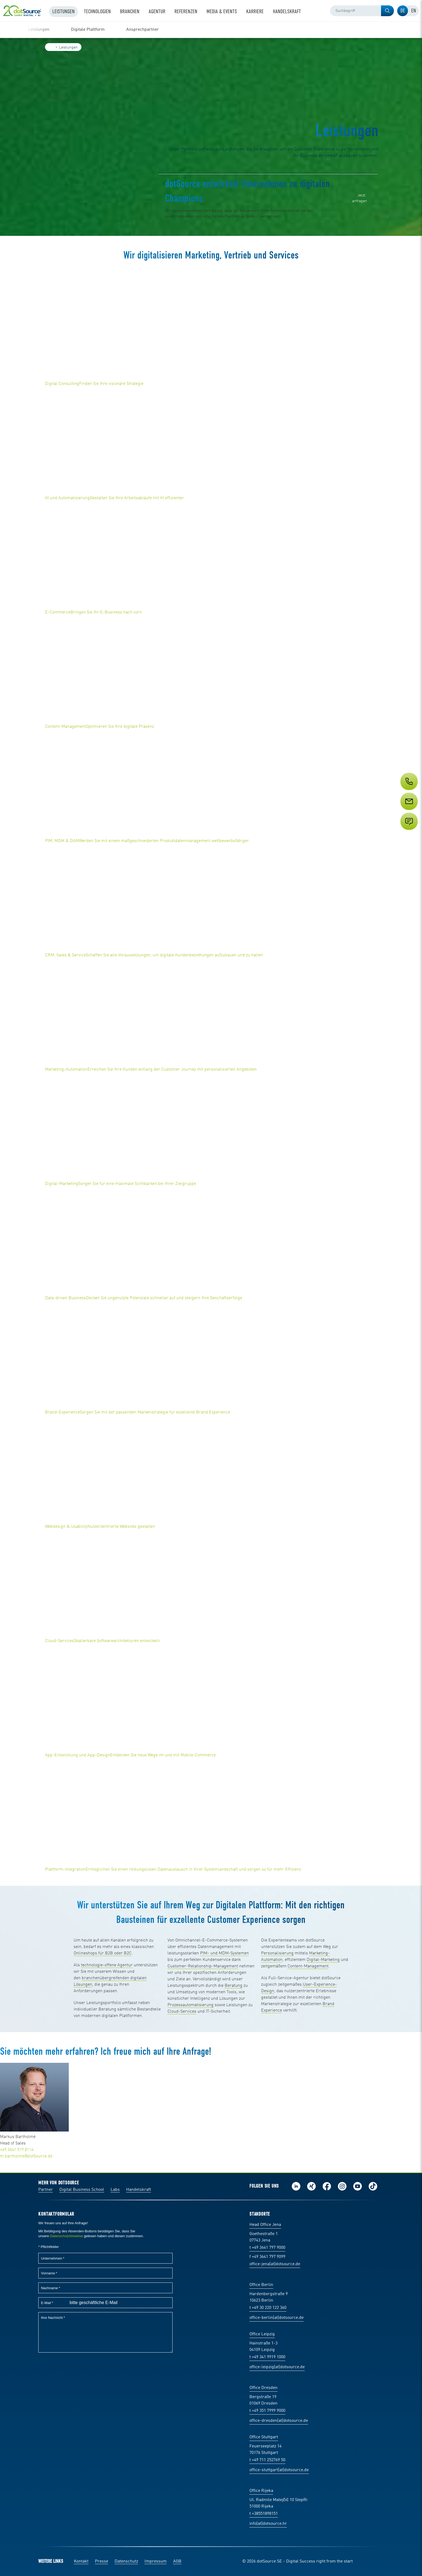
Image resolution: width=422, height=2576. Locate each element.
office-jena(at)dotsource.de (274, 2264)
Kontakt (81, 2561)
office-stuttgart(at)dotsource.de (279, 2470)
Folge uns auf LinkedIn (296, 2186)
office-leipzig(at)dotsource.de (277, 2367)
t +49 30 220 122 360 (267, 2308)
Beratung (233, 1986)
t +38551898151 (263, 2514)
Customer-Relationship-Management (202, 1966)
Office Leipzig (262, 2334)
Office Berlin (261, 2285)
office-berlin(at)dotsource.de (276, 2318)
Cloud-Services (181, 2011)
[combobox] (362, 10)
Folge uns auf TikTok (373, 2186)
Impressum (156, 2561)
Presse (101, 2561)
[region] (211, 30)
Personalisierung (277, 1953)
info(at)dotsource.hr (268, 2524)
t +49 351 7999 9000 (267, 2411)
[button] (387, 10)
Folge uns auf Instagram (342, 2186)
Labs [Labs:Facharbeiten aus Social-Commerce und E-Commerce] (115, 2190)
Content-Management (307, 1966)
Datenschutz (126, 2561)
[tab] (402, 10)
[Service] (408, 811)
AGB (177, 2561)
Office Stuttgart (263, 2437)
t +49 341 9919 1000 (267, 2357)
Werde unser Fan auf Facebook (326, 2186)
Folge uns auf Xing (311, 2186)
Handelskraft (138, 2190)
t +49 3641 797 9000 (267, 2248)
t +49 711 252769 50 (267, 2460)
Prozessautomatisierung (190, 2005)
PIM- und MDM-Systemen (224, 1953)
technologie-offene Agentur (107, 1965)
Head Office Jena (265, 2225)
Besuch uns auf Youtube (357, 2186)
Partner (45, 2190)
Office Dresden (263, 2388)
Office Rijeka (261, 2491)
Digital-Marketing (323, 1960)
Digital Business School (81, 2190)
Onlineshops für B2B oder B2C (103, 1953)
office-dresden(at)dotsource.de (278, 2421)
